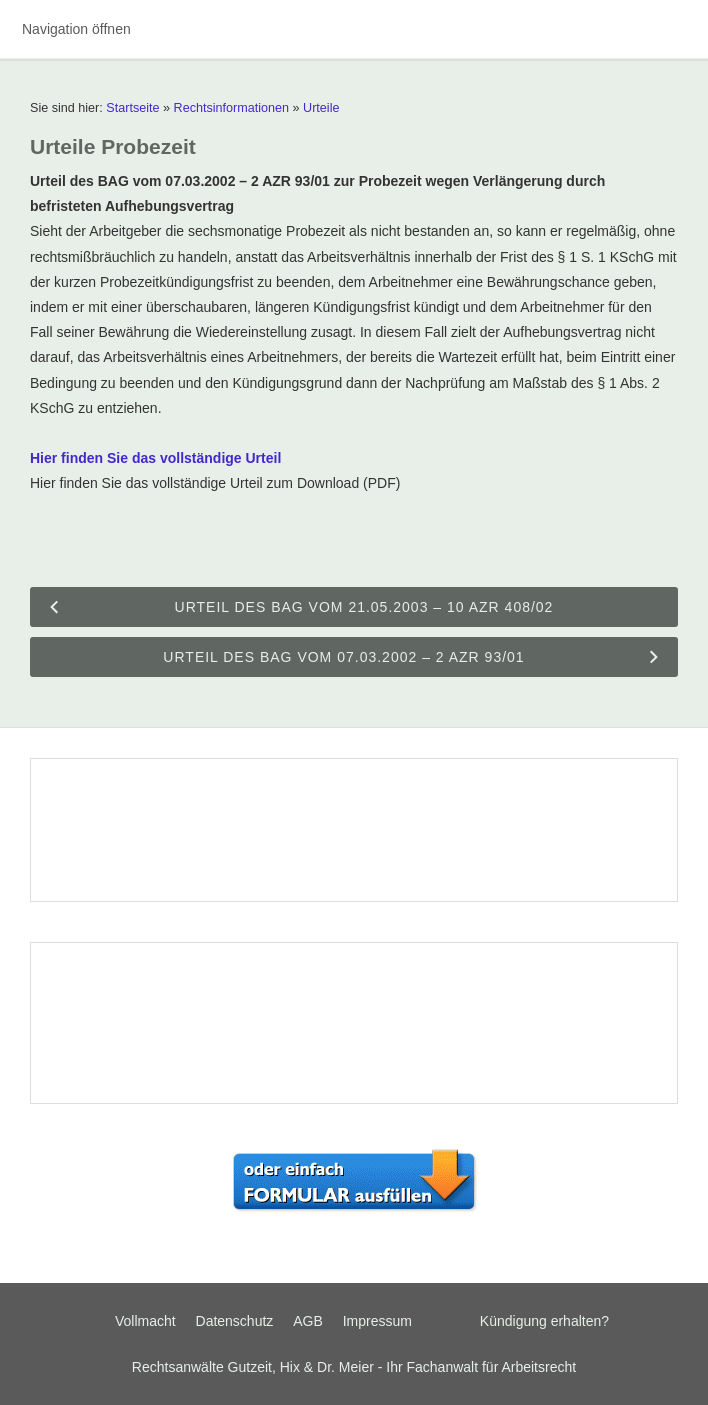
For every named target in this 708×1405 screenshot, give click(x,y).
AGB (308, 1321)
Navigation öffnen (76, 29)
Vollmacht (145, 1321)
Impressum (377, 1321)
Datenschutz (235, 1321)
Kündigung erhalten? (544, 1321)
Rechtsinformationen (232, 108)
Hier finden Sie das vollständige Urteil (155, 458)
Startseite (132, 108)
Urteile (321, 108)
